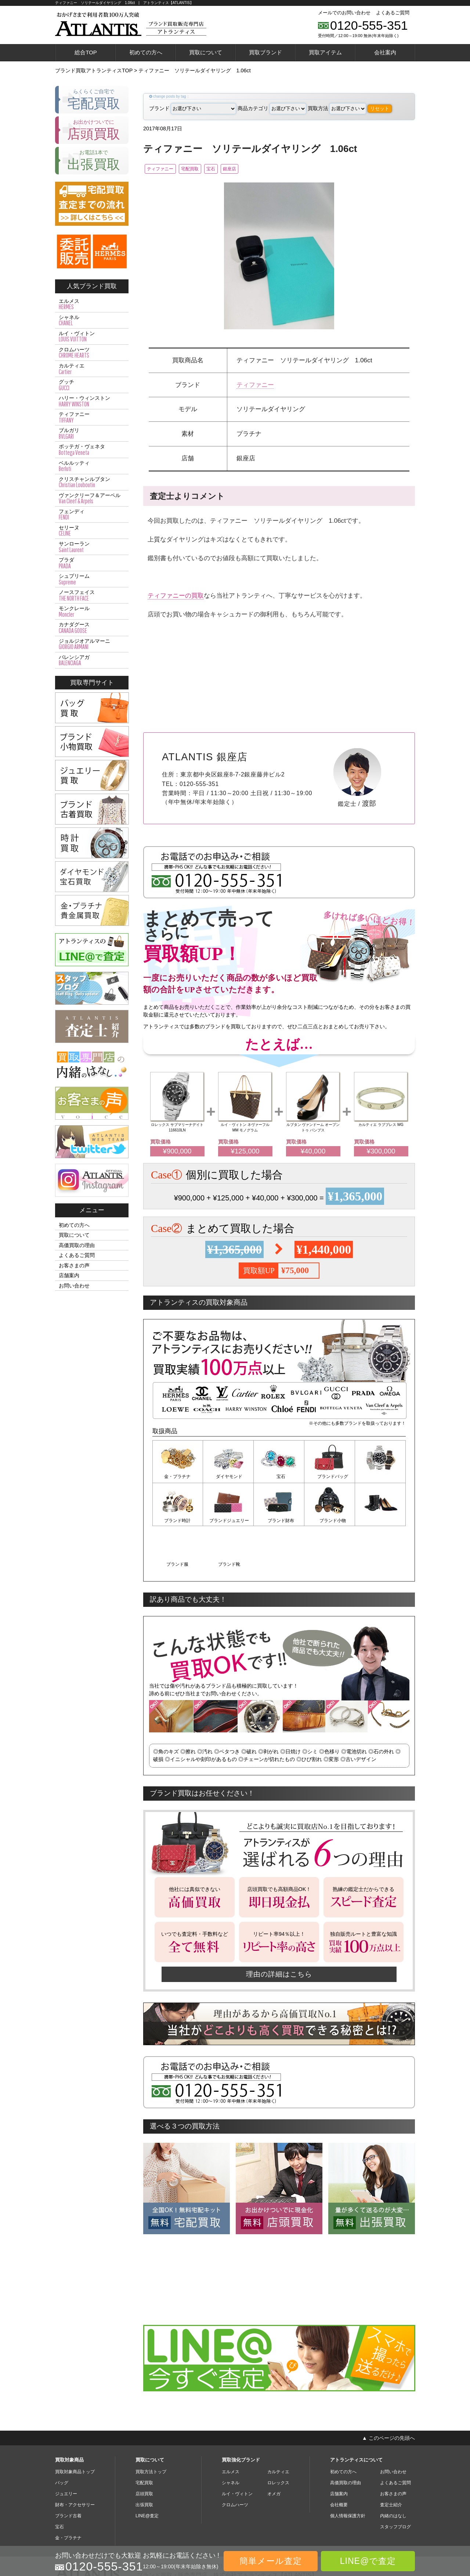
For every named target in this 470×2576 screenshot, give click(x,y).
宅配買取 (204, 169)
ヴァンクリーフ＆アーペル (92, 498)
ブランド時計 (380, 1477)
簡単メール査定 (270, 2561)
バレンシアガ (92, 660)
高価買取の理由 (77, 1245)
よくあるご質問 (392, 12)
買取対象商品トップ (75, 2427)
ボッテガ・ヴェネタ (92, 449)
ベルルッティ (92, 466)
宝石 (234, 169)
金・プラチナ (177, 1477)
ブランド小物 (279, 1520)
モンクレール (92, 611)
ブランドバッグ (329, 1477)
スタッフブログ (395, 2482)
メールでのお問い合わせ (344, 12)
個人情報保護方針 (347, 2471)
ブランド (192, 108)
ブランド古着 (68, 2471)
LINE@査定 (147, 2471)
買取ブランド (265, 52)
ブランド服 (330, 1520)
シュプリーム (92, 579)
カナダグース (92, 628)
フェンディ (92, 514)
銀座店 (261, 169)
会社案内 (385, 52)
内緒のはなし (393, 2471)
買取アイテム (325, 52)
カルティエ (92, 369)
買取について (205, 52)
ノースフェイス (92, 595)
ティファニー (164, 169)
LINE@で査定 (368, 2561)
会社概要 (339, 2460)
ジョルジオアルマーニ (92, 644)
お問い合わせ (74, 1286)
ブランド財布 (228, 1520)
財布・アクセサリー (75, 2460)
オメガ (274, 2449)
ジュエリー (66, 2449)
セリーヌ (92, 531)
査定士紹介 (391, 2460)
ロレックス (278, 2438)
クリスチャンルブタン (92, 482)
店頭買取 (144, 2449)
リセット (379, 108)
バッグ (61, 2438)
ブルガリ (92, 433)
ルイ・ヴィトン (92, 336)
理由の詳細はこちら (279, 1929)
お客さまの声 (74, 1265)
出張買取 (144, 2460)
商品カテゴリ (272, 108)
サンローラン (92, 547)
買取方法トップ (150, 2427)
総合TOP (86, 52)
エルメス (92, 304)
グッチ (92, 385)
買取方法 (337, 108)
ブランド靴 (380, 1520)
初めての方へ (145, 52)
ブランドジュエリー (178, 1520)
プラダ (92, 563)
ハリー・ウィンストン (92, 401)
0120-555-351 (369, 25)
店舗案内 (69, 1275)
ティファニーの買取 (176, 596)
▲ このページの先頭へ (388, 2393)
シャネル (92, 320)
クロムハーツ (92, 353)
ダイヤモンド (228, 1477)
